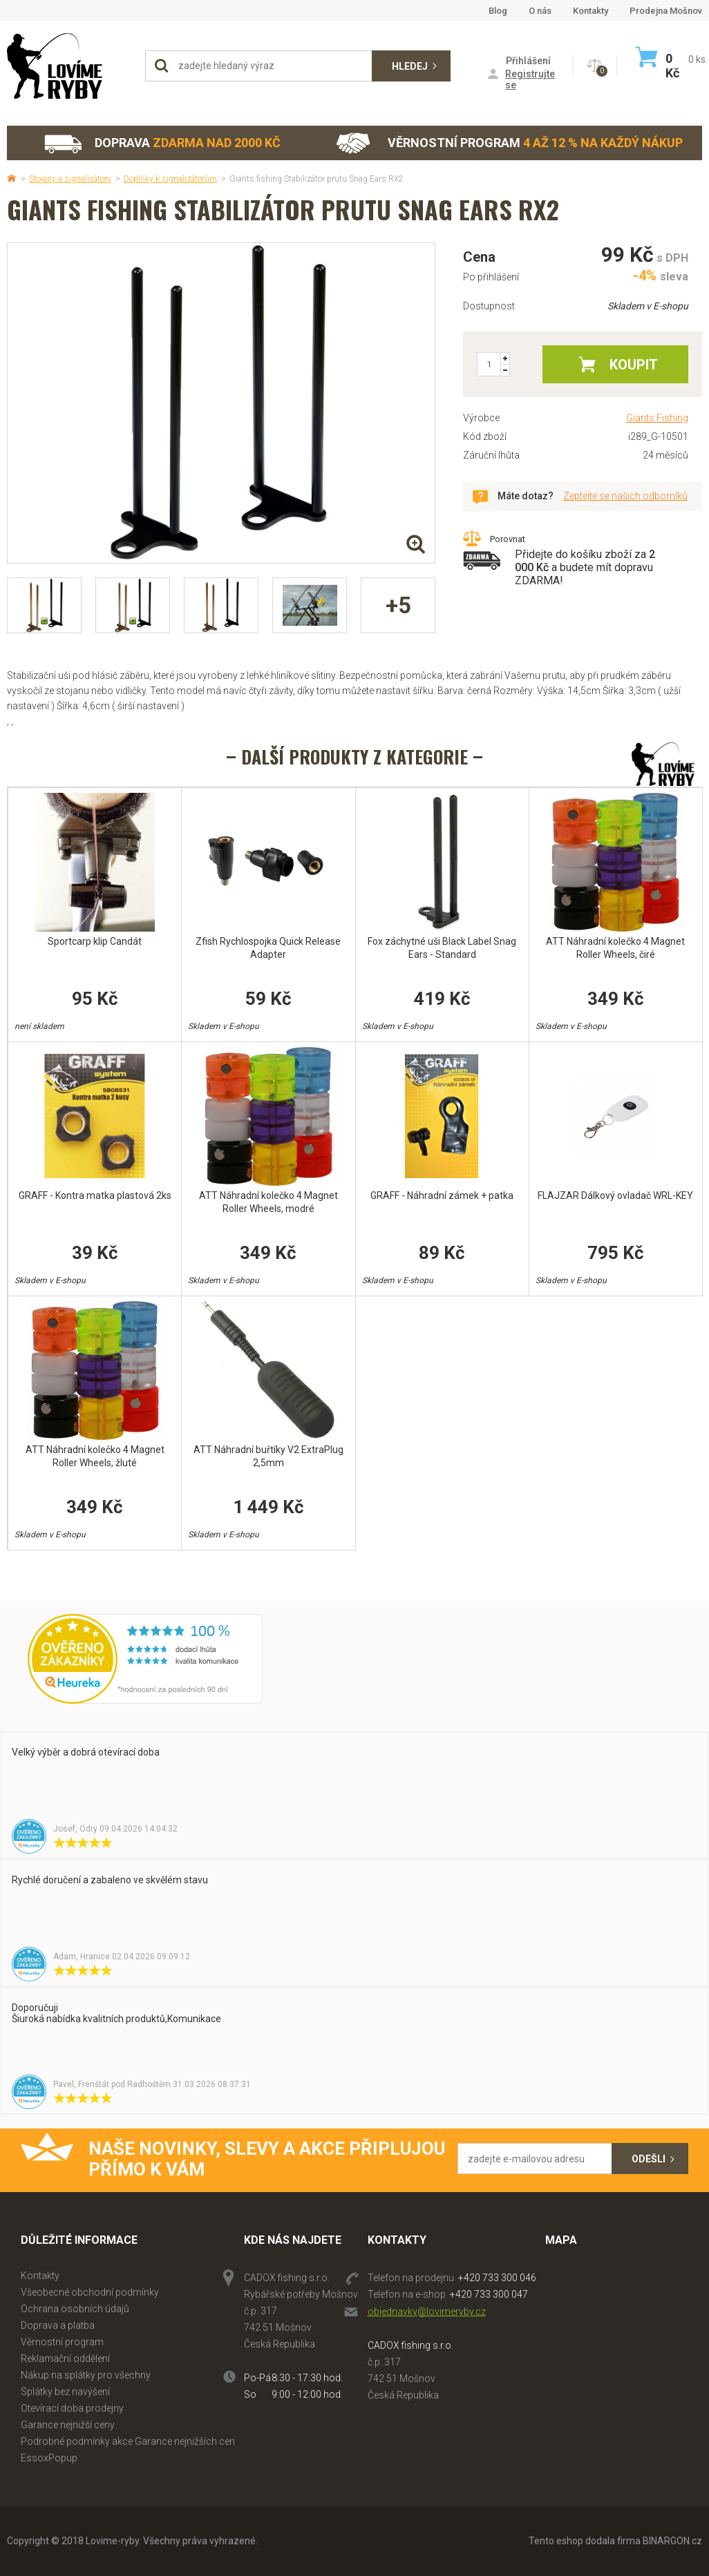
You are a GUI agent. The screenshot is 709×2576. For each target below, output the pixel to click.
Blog (498, 11)
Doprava (162, 143)
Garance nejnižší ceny (68, 2424)
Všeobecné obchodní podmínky (90, 2292)
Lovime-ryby (69, 66)
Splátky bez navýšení (65, 2391)
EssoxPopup (49, 2457)
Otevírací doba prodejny (72, 2408)
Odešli (648, 2158)
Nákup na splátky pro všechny (86, 2375)
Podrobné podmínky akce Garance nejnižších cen (128, 2441)
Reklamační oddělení (65, 2358)
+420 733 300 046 (497, 2277)
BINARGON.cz (672, 2540)
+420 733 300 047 (489, 2294)
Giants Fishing (657, 417)
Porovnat (507, 539)
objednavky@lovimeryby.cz (427, 2311)
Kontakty (590, 11)
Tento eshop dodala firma (585, 2540)
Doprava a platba (58, 2325)
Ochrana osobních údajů (75, 2308)
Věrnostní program (509, 143)
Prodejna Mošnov (666, 11)
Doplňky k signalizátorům (170, 179)
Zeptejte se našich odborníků (625, 495)
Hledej (410, 66)
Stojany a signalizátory (70, 179)
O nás (540, 11)
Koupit (633, 364)
